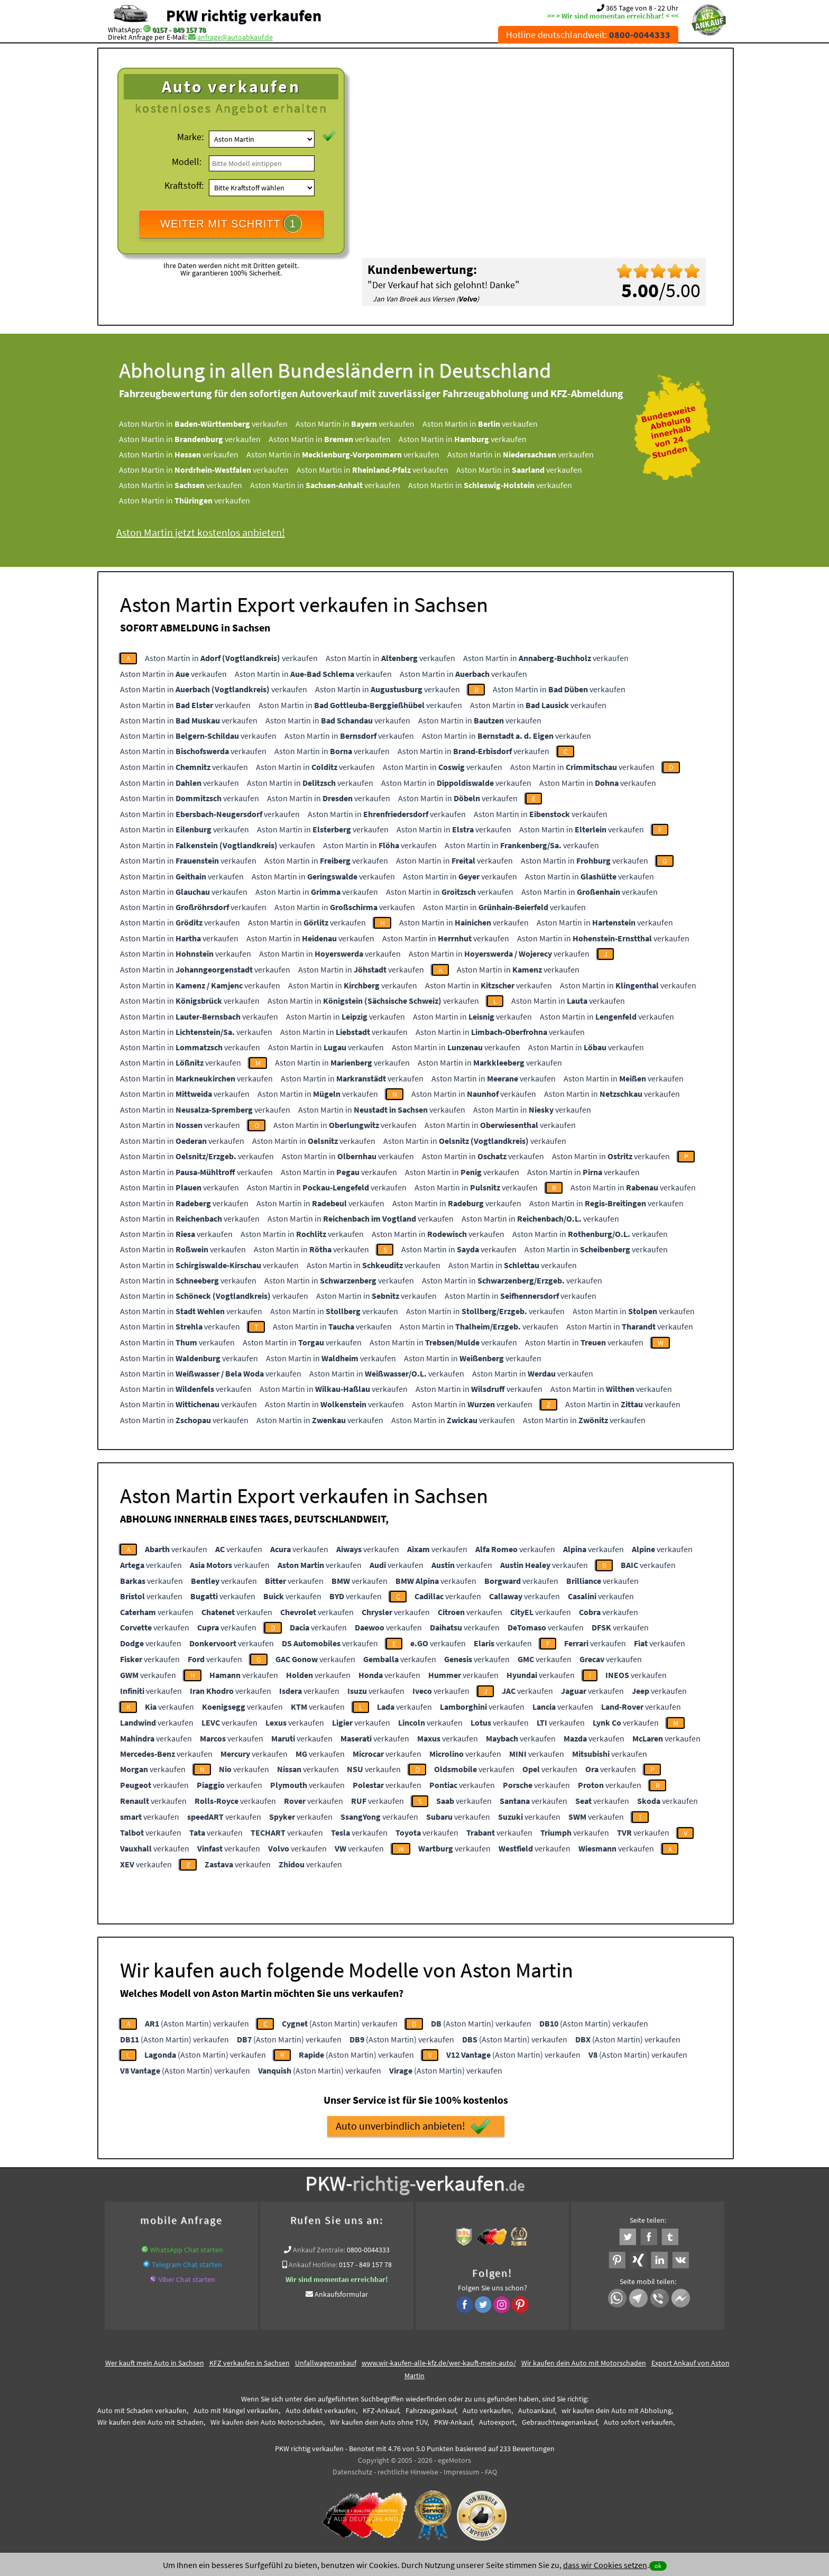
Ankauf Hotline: (313, 2264)
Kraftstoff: (184, 185)
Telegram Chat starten (187, 2264)
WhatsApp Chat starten (186, 2249)
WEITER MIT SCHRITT (231, 224)
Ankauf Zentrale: (319, 2249)
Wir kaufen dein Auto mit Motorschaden (583, 2363)
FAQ (491, 2472)
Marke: (190, 137)
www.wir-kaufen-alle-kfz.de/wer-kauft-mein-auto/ (439, 2363)
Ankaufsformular (341, 2294)
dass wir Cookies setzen (605, 2565)
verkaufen (176, 1549)
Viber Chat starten (187, 2279)
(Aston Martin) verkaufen (197, 2023)
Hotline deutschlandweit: (588, 35)
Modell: (186, 161)
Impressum (462, 2472)
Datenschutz (352, 2472)
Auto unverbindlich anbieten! (413, 2126)
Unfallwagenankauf (325, 2363)
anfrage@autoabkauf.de (235, 37)
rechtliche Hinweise (407, 2472)
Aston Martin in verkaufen (203, 423)
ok (658, 2566)
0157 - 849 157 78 (179, 29)
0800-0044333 (368, 2249)
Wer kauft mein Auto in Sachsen (154, 2363)
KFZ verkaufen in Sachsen (249, 2363)
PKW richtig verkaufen (243, 15)
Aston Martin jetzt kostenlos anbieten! (200, 532)
